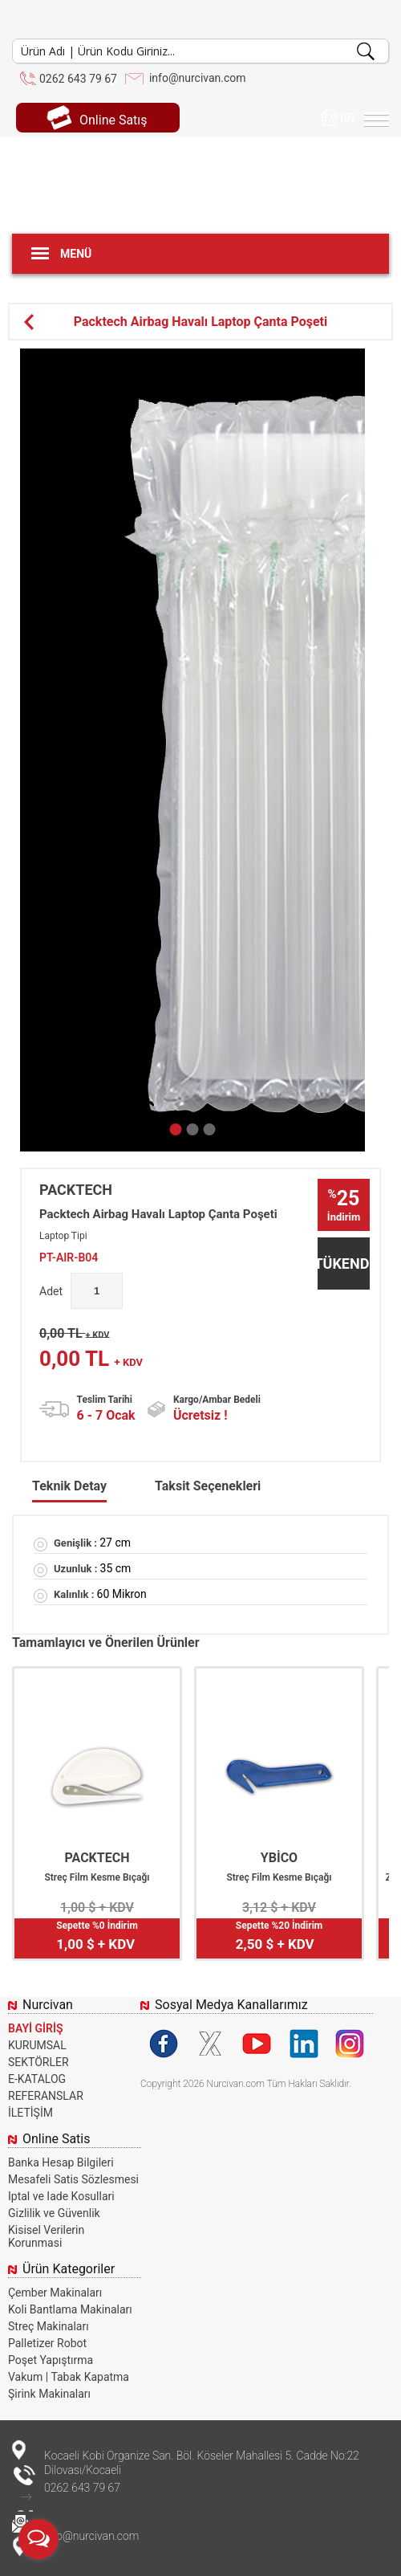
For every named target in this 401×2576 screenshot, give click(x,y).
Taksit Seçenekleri (208, 1486)
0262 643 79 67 (78, 78)
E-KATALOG (37, 2079)
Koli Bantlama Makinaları (70, 2309)
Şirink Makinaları (49, 2393)
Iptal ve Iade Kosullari (61, 2196)
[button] (176, 1129)
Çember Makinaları (55, 2292)
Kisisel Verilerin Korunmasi (46, 2236)
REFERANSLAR (45, 2095)
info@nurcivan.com (197, 77)
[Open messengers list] (38, 2539)
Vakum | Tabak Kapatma (68, 2376)
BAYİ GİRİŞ (35, 2028)
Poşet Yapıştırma (50, 2360)
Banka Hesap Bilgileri (61, 2162)
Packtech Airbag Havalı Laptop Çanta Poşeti (175, 322)
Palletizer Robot (47, 2343)
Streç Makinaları (48, 2326)
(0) (337, 117)
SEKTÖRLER (38, 2062)
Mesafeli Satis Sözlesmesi (73, 2179)
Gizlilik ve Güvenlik (54, 2213)
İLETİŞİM (30, 2112)
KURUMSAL (37, 2045)
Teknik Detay (69, 1486)
